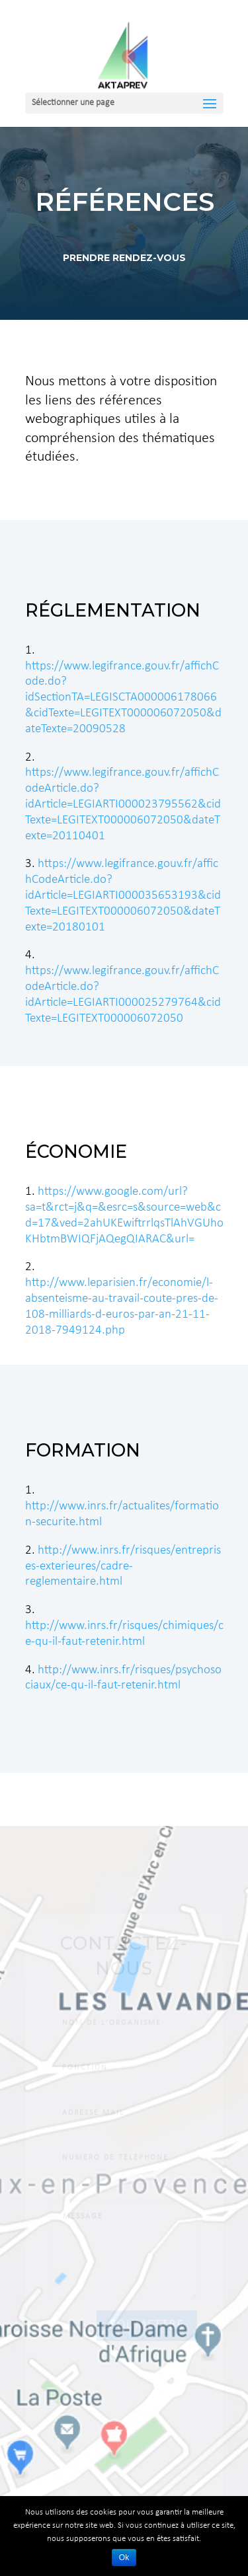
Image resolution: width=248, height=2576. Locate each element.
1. (31, 1192)
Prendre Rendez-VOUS (124, 254)
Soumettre (147, 2339)
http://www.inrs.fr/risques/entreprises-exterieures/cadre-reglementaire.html (123, 1566)
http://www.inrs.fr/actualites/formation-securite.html (122, 1506)
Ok (124, 2557)
